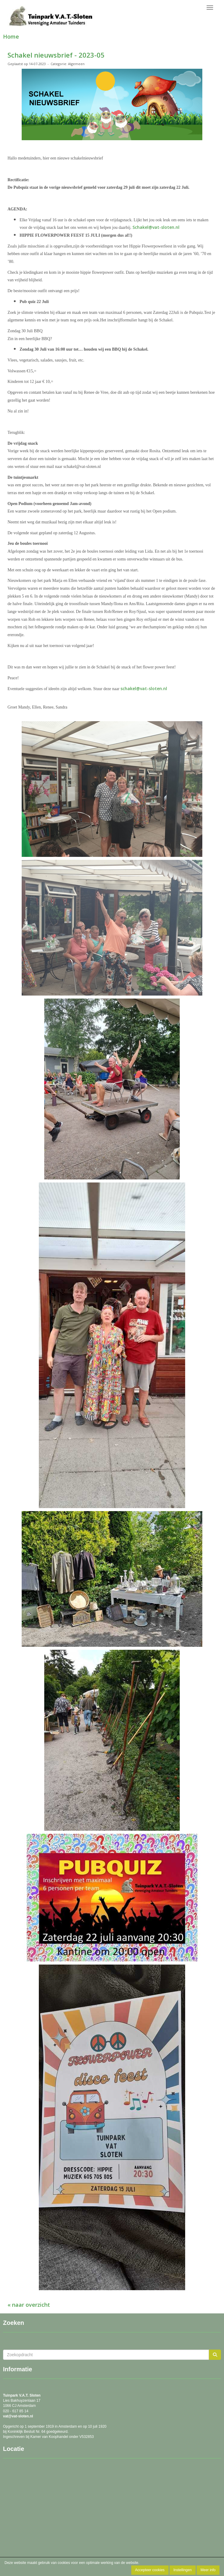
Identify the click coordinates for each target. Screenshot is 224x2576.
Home (11, 36)
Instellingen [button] (182, 2570)
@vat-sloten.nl (18, 2416)
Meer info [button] (208, 2570)
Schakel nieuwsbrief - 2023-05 (56, 54)
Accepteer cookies (150, 2570)
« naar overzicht (29, 2304)
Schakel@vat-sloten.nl (155, 227)
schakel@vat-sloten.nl (143, 688)
